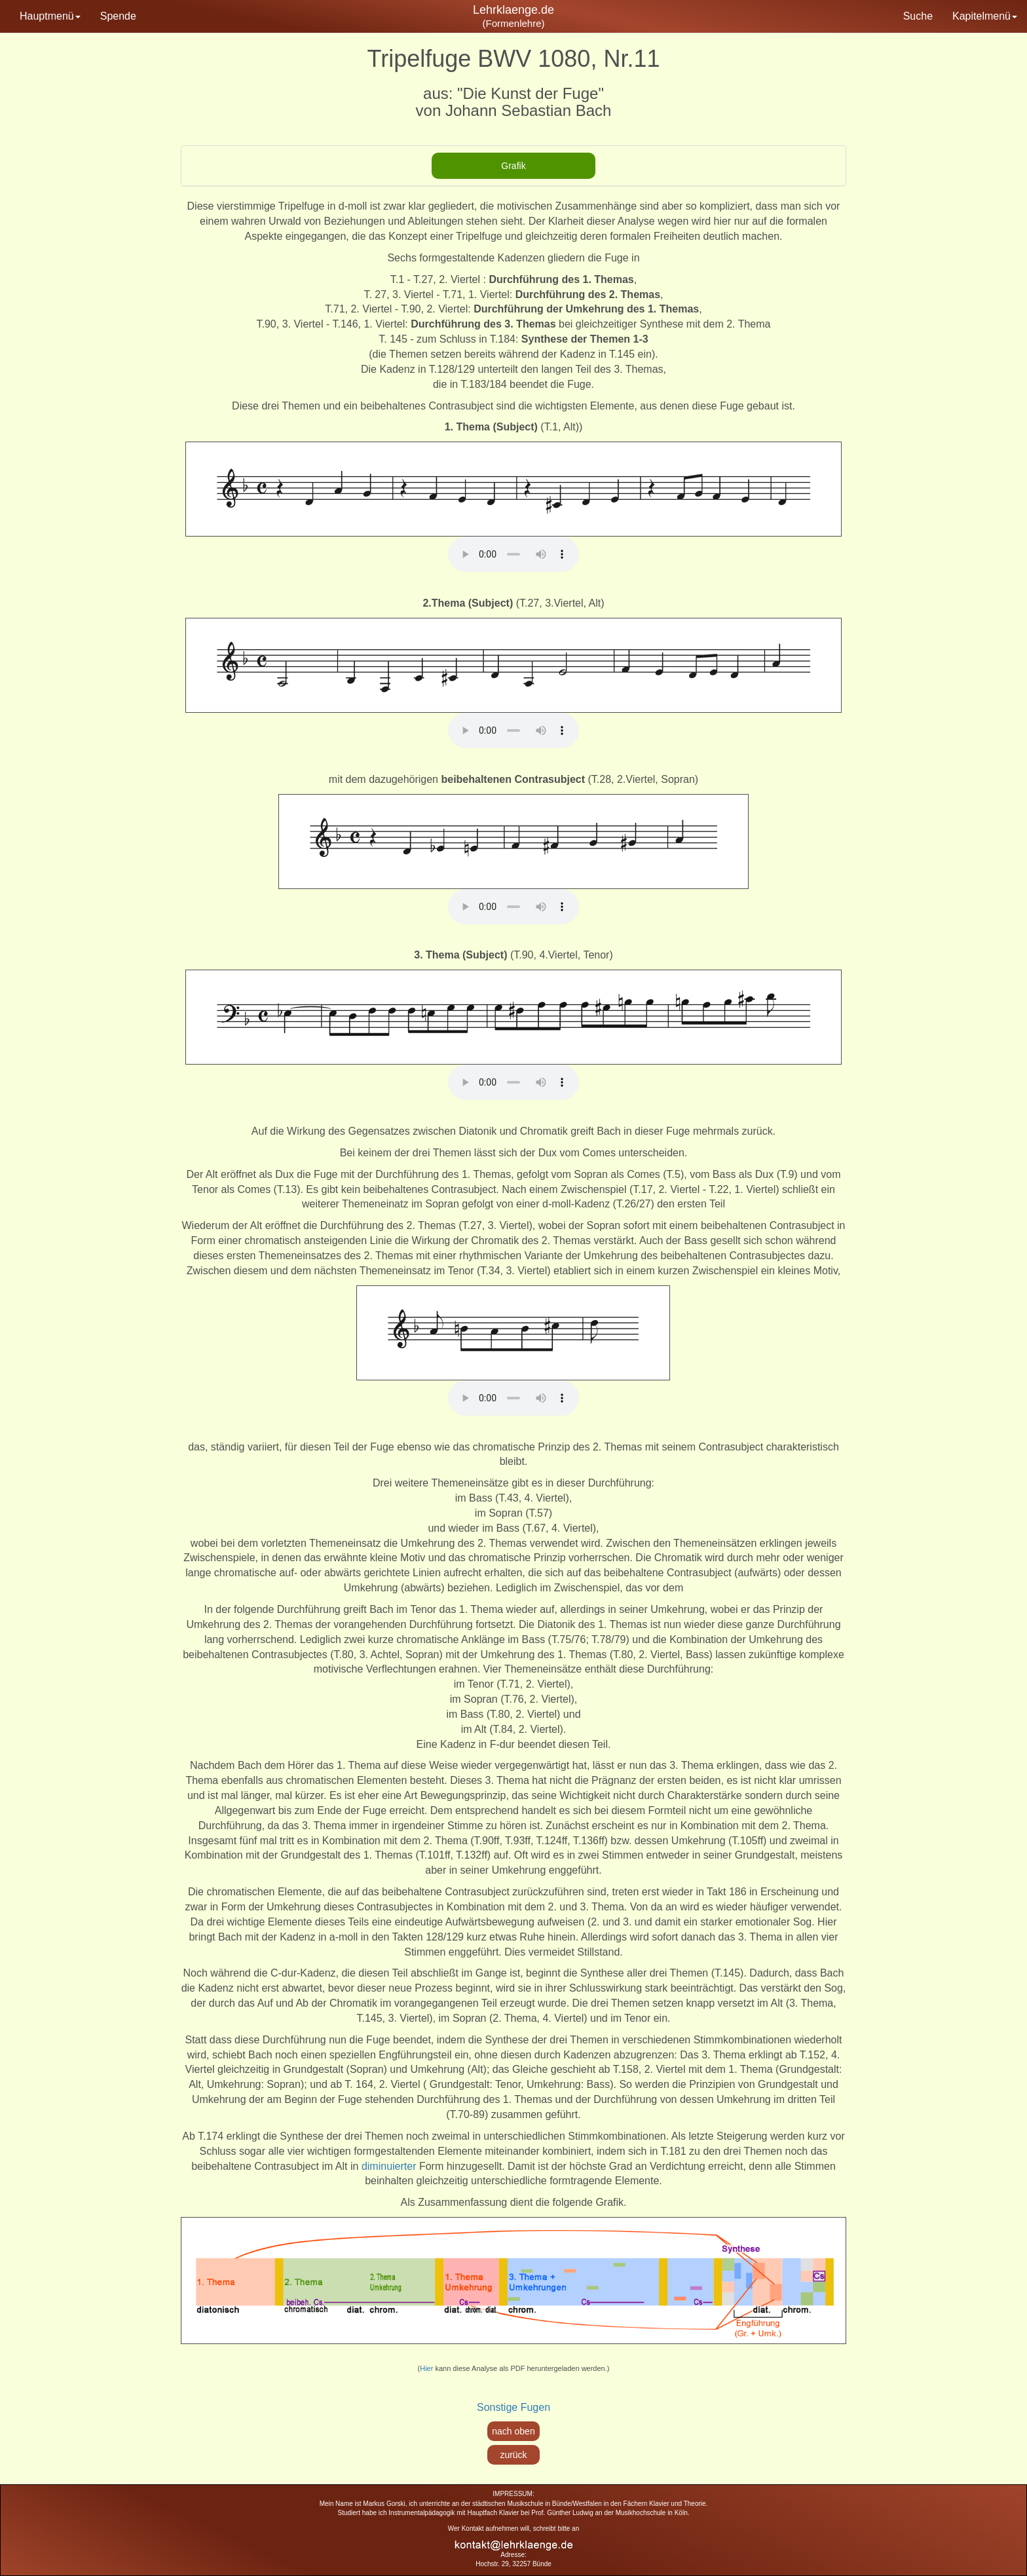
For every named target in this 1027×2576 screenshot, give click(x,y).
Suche (918, 16)
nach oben (513, 2431)
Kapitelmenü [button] (984, 16)
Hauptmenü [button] (50, 16)
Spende (118, 16)
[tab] (513, 165)
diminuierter (389, 2166)
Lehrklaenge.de (513, 9)
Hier (426, 2368)
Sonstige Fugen (513, 2407)
